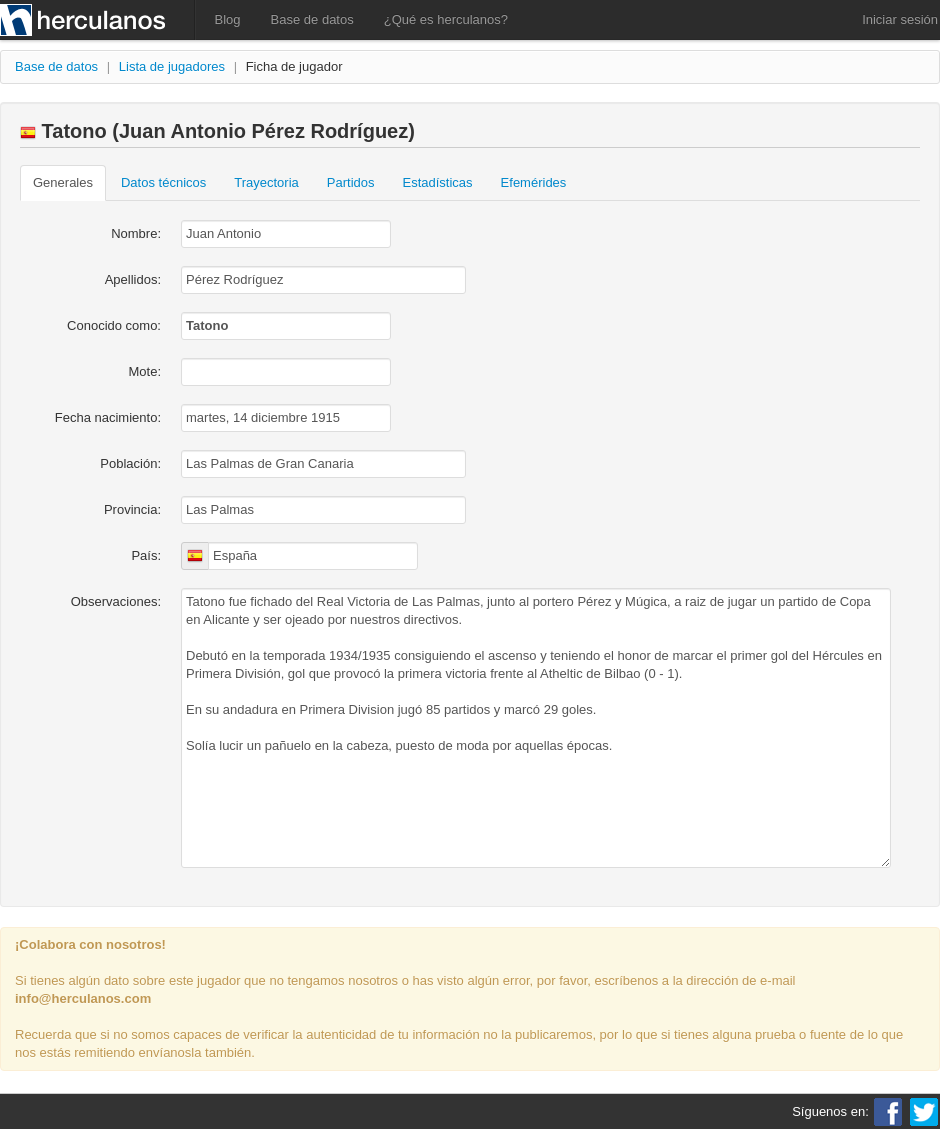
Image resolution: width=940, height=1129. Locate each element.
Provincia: (132, 509)
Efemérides (534, 182)
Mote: (144, 371)
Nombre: (136, 233)
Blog (228, 19)
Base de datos (312, 19)
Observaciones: (116, 601)
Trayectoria (266, 182)
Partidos (351, 182)
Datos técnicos (163, 182)
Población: (130, 463)
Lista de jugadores (172, 66)
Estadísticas (438, 182)
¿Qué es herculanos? (446, 19)
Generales (63, 182)
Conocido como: (114, 325)
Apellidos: (133, 279)
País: (146, 555)
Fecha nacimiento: (108, 417)
